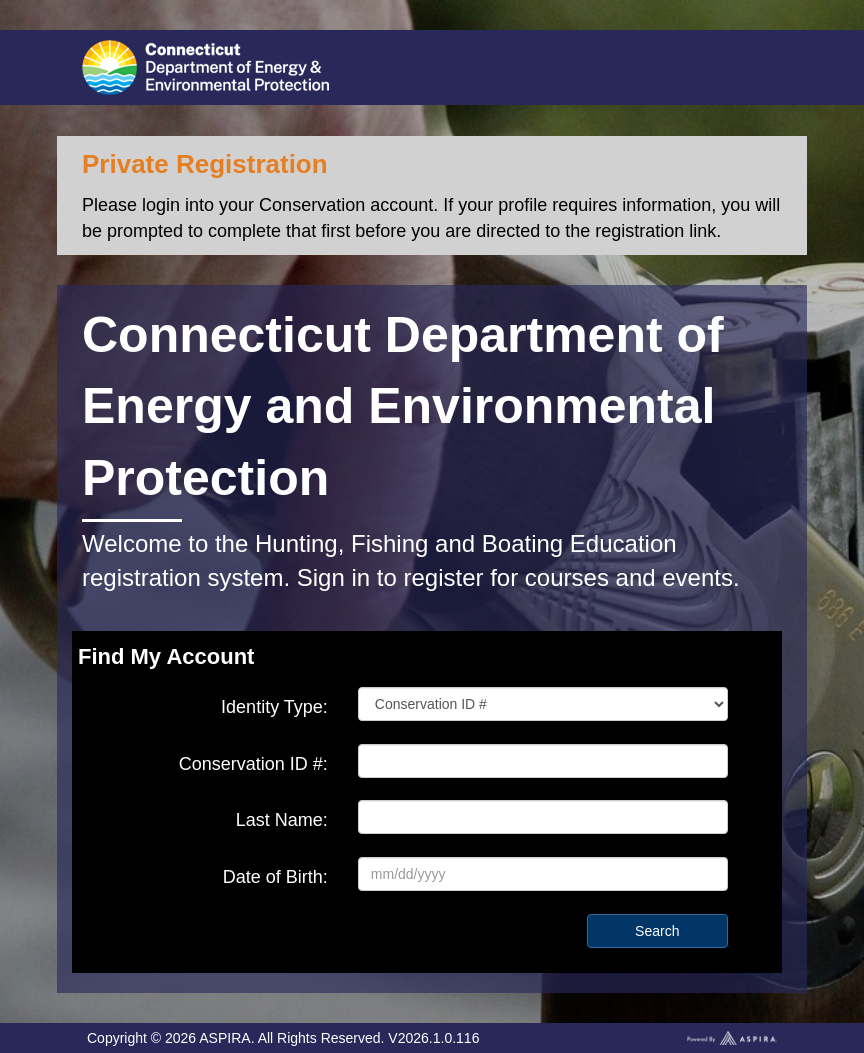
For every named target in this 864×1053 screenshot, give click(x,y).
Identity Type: (274, 707)
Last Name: (282, 820)
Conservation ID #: (253, 764)
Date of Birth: (275, 877)
